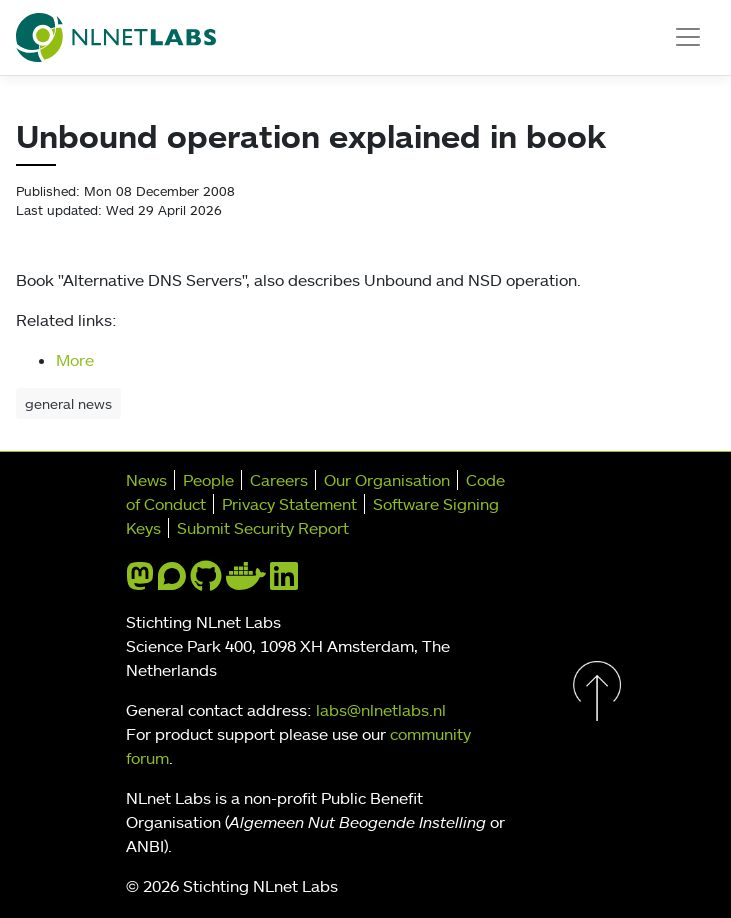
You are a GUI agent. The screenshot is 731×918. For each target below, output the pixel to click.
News (146, 480)
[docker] (246, 582)
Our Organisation (387, 480)
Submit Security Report (263, 528)
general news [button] (68, 403)
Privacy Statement (289, 504)
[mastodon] (140, 582)
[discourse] (172, 582)
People (208, 480)
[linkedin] (284, 582)
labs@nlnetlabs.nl (381, 710)
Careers (279, 480)
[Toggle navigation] (688, 37)
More (75, 360)
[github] (206, 582)
